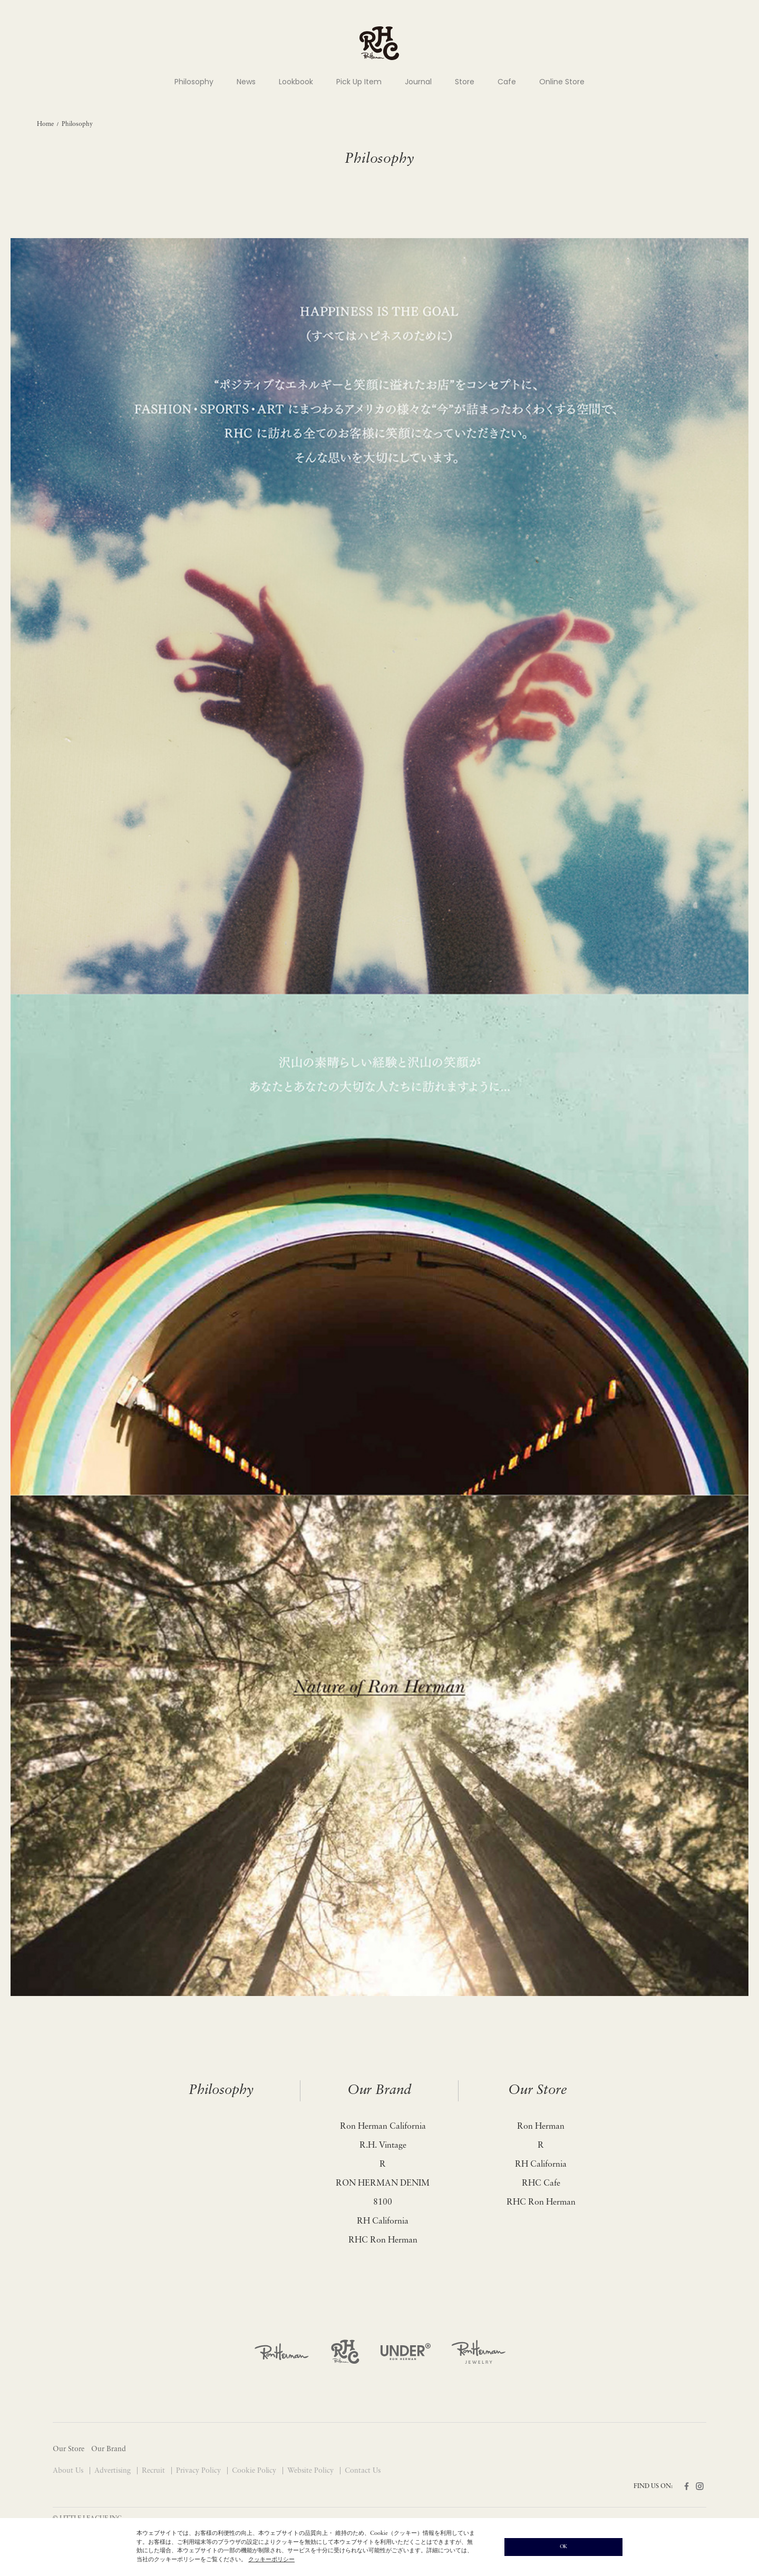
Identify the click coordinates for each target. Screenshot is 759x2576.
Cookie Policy (255, 2471)
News (246, 81)
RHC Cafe (541, 2183)
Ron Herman (541, 2126)
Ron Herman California (383, 2126)
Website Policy (311, 2471)
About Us (69, 2471)
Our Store (537, 2090)
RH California (382, 2221)
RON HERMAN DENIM (383, 2183)
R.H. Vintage (382, 2145)
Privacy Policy (199, 2471)
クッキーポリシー (271, 2560)
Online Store (562, 81)
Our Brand (379, 2090)
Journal (418, 81)
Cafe (507, 81)
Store (464, 81)
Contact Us (363, 2471)
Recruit (154, 2471)
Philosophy (193, 81)
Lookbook (296, 81)
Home (45, 124)
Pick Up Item (359, 81)
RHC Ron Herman (382, 2240)
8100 (382, 2202)
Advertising (113, 2471)
